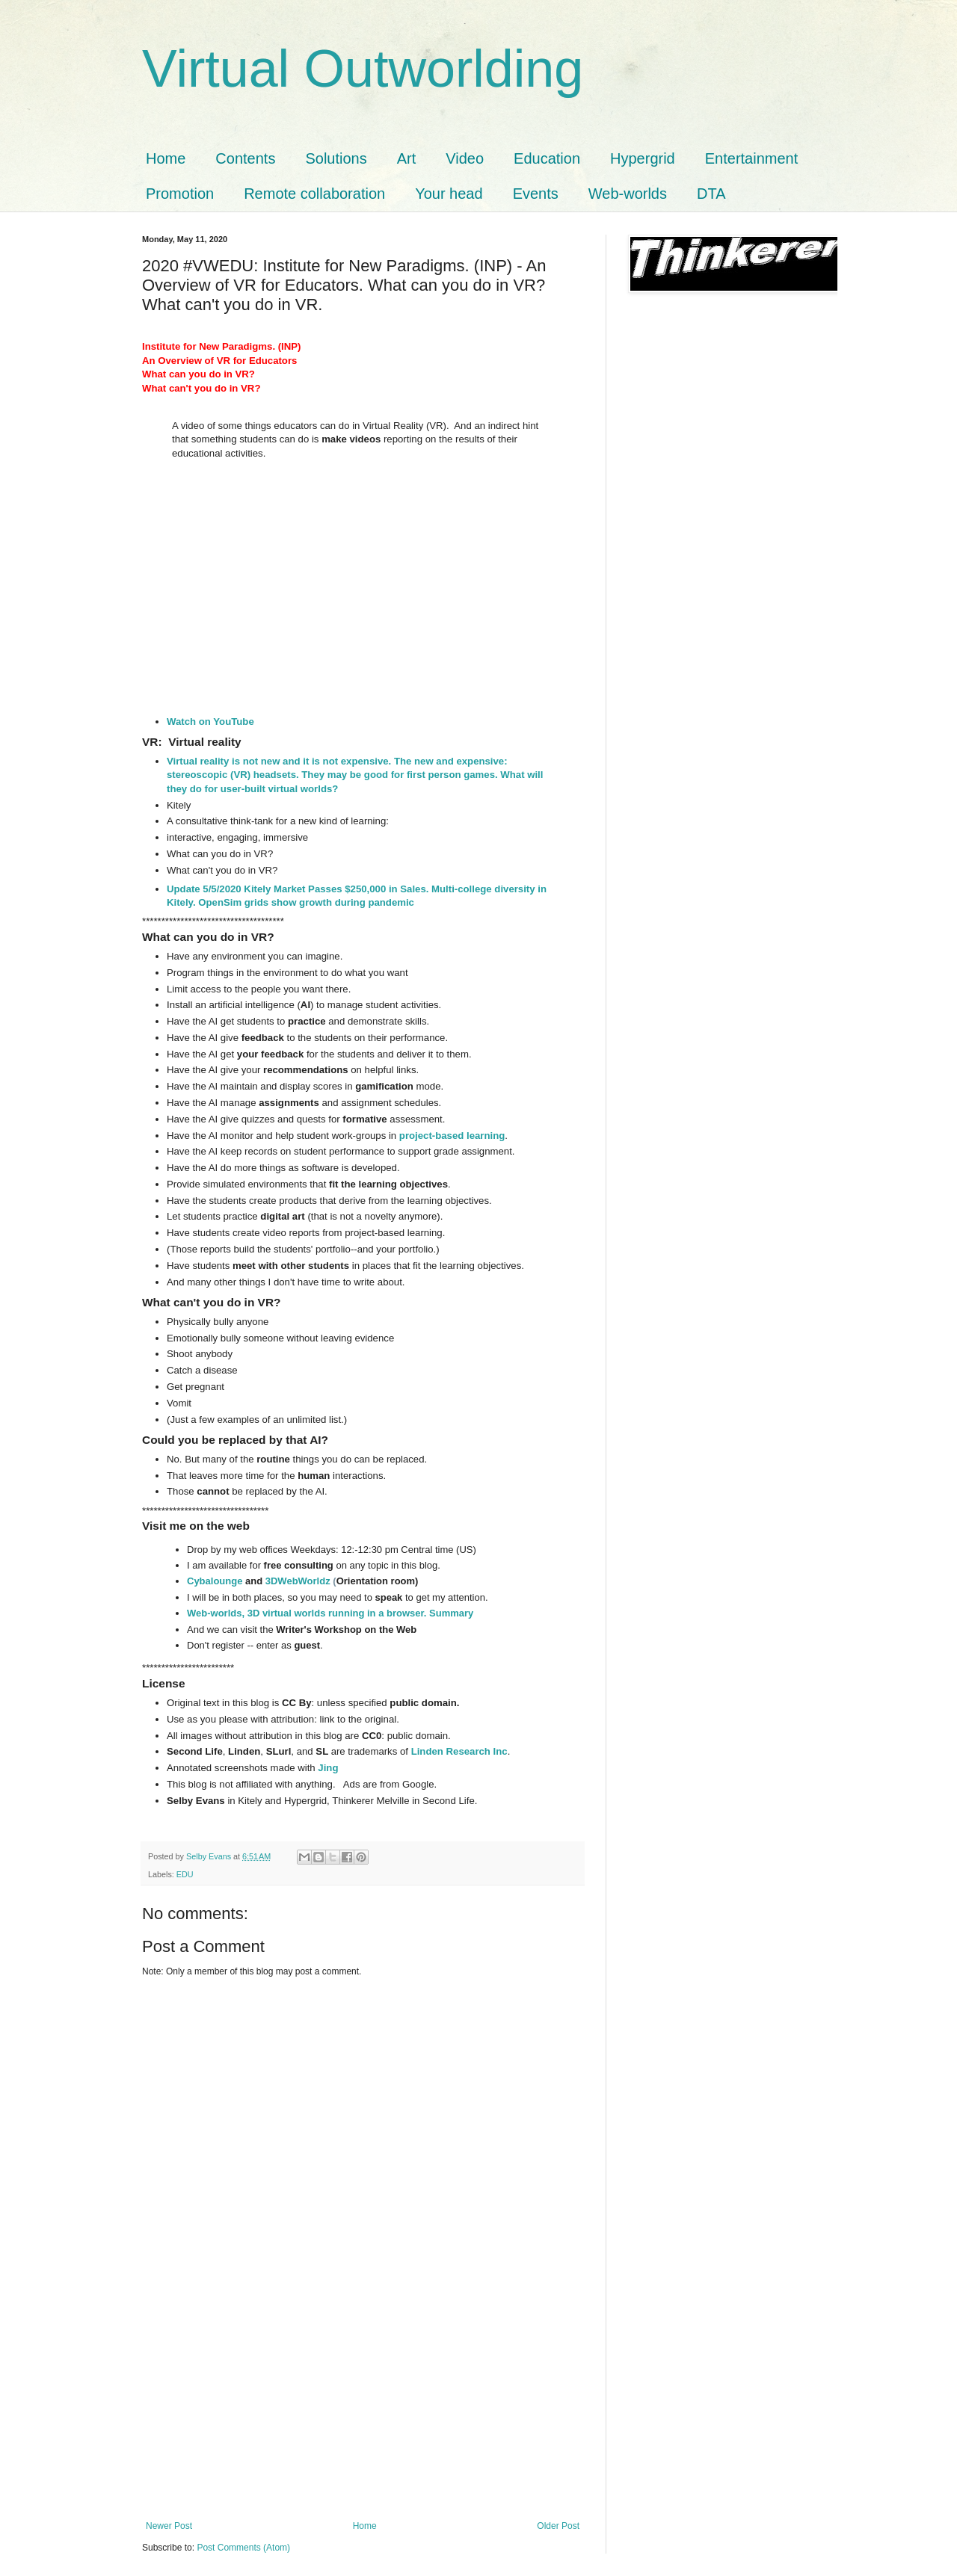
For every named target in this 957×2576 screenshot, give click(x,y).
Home (165, 158)
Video (465, 158)
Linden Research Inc (459, 1751)
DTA (711, 193)
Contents (245, 158)
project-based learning (452, 1135)
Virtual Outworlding (362, 69)
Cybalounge (214, 1581)
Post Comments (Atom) (243, 2547)
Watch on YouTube (210, 721)
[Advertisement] (362, 2408)
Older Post (558, 2526)
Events (535, 193)
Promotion (180, 193)
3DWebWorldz (297, 1581)
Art (406, 158)
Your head (448, 193)
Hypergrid (642, 158)
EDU (185, 1874)
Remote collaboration (314, 193)
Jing (328, 1767)
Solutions (335, 158)
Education (547, 158)
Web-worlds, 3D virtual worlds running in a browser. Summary (330, 1613)
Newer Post (169, 2526)
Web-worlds (627, 193)
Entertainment (751, 158)
